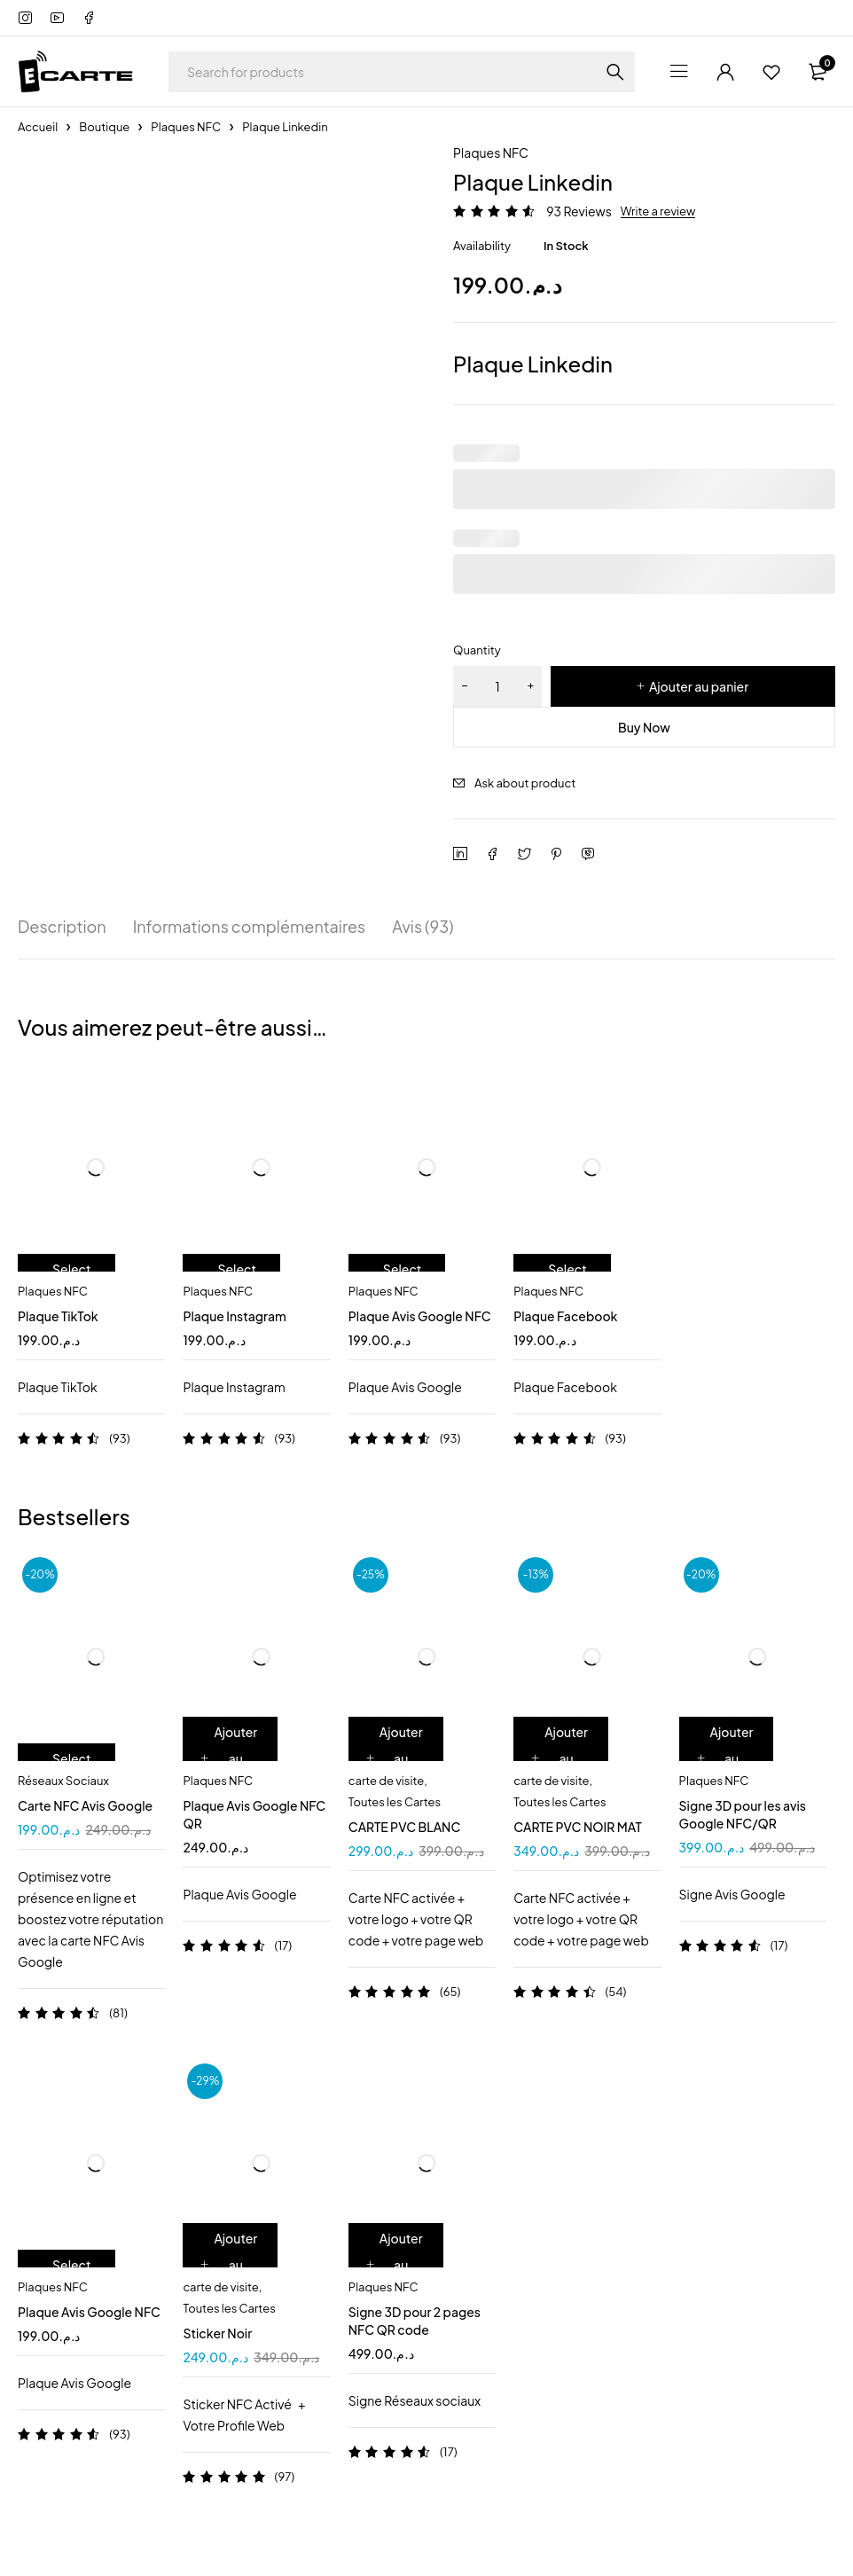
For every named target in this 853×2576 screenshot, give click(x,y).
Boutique (104, 127)
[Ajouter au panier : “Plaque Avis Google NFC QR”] (230, 1758)
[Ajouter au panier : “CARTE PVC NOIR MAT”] (560, 1758)
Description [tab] (62, 926)
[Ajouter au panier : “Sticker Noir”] (230, 2264)
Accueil (38, 127)
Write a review (658, 211)
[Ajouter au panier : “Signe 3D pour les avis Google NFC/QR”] (726, 1758)
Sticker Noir (217, 2333)
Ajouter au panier (698, 686)
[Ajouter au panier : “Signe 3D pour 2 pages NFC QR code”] (395, 2264)
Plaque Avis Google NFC (419, 1316)
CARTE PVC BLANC (404, 1827)
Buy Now (644, 727)
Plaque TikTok (58, 1316)
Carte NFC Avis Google (85, 1805)
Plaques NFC (186, 127)
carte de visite (386, 1780)
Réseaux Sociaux (63, 1780)
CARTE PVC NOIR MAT (577, 1827)
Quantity (477, 650)
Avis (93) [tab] (422, 926)
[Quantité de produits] (497, 686)
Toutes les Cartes (394, 1802)
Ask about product (524, 783)
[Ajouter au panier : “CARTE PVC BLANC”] (395, 1758)
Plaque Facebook (565, 1316)
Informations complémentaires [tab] (249, 926)
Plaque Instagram (234, 1316)
